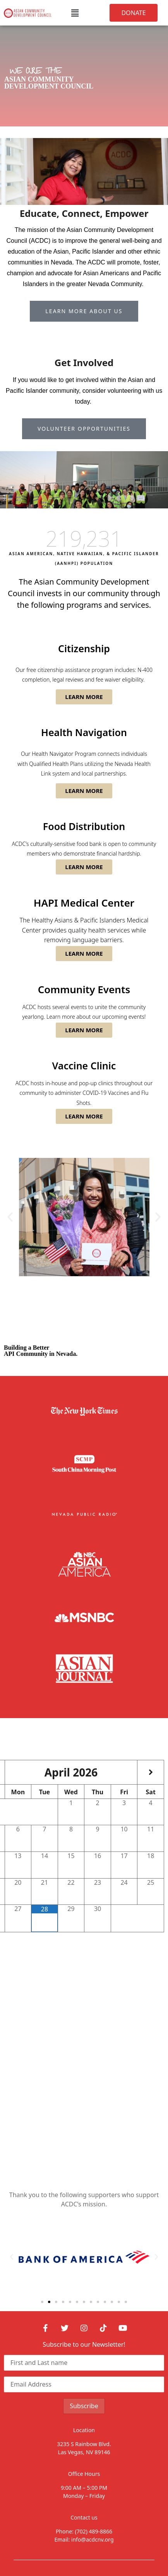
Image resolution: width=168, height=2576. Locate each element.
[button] (74, 12)
